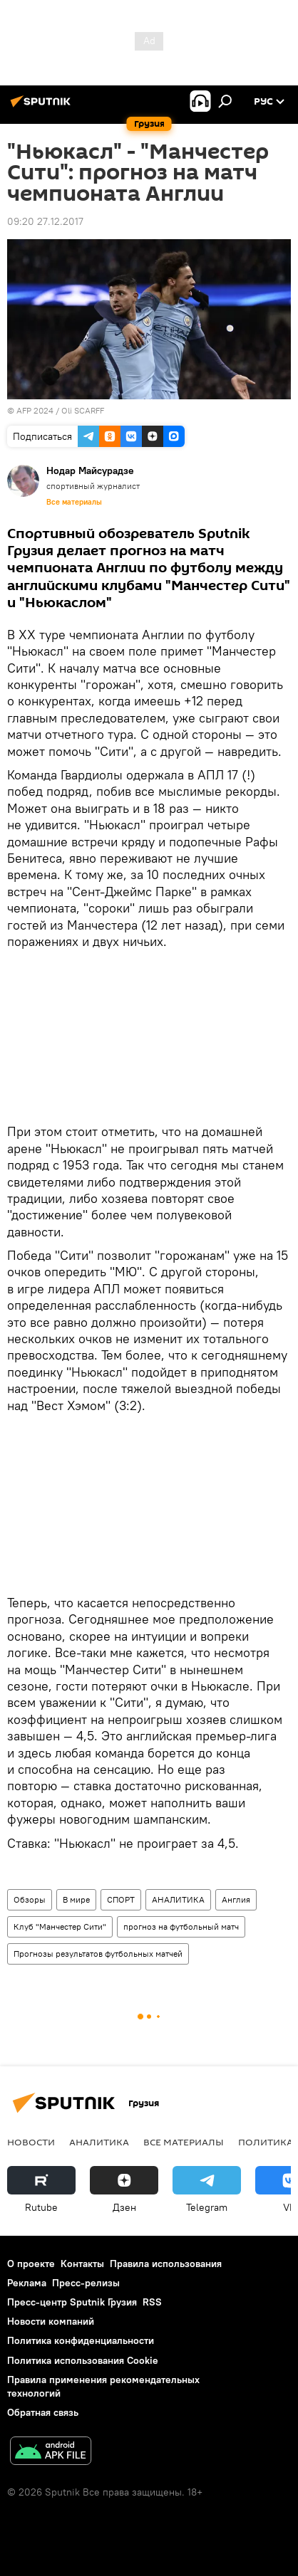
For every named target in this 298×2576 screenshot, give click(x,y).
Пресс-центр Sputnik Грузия (72, 2302)
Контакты (82, 2263)
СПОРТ (121, 1899)
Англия (236, 1899)
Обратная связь (42, 2412)
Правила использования (166, 2263)
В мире (76, 1899)
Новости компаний (50, 2321)
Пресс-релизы (86, 2282)
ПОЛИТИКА (265, 2141)
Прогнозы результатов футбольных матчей (98, 1953)
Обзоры (30, 1899)
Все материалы (74, 502)
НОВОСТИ (31, 2141)
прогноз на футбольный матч (181, 1926)
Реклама (26, 2282)
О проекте (31, 2263)
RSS (152, 2302)
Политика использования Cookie (82, 2360)
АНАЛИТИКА (178, 1899)
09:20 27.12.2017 (45, 221)
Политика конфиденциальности (80, 2340)
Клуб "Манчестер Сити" (60, 1926)
